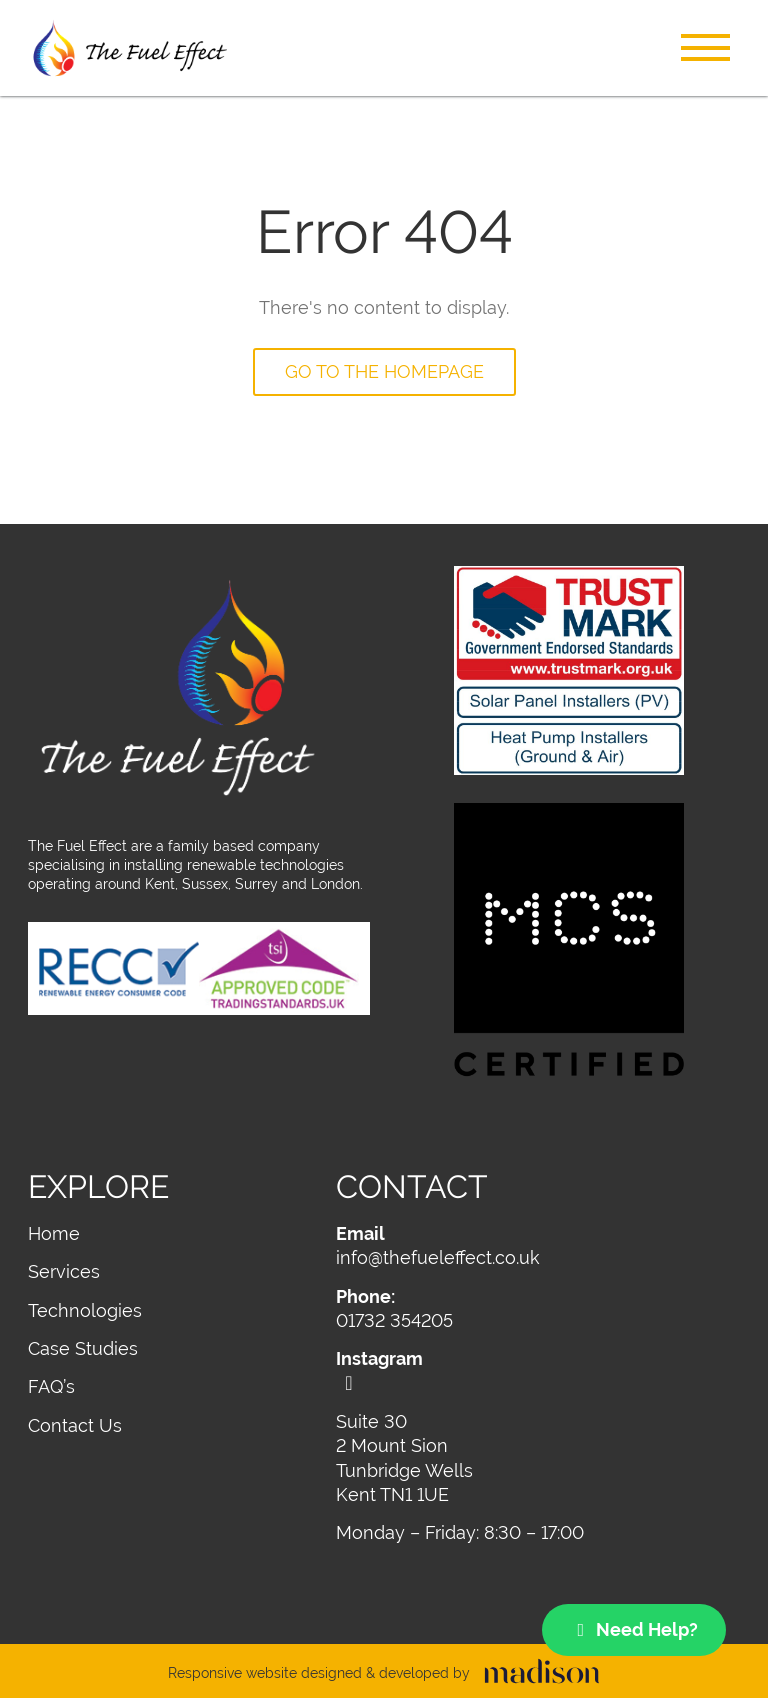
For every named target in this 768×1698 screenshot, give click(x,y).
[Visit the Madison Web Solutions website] (384, 1674)
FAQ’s (51, 1386)
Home (54, 1233)
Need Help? (634, 1629)
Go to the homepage (384, 371)
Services (64, 1271)
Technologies (85, 1310)
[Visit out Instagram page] (538, 1370)
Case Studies (83, 1348)
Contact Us (75, 1425)
